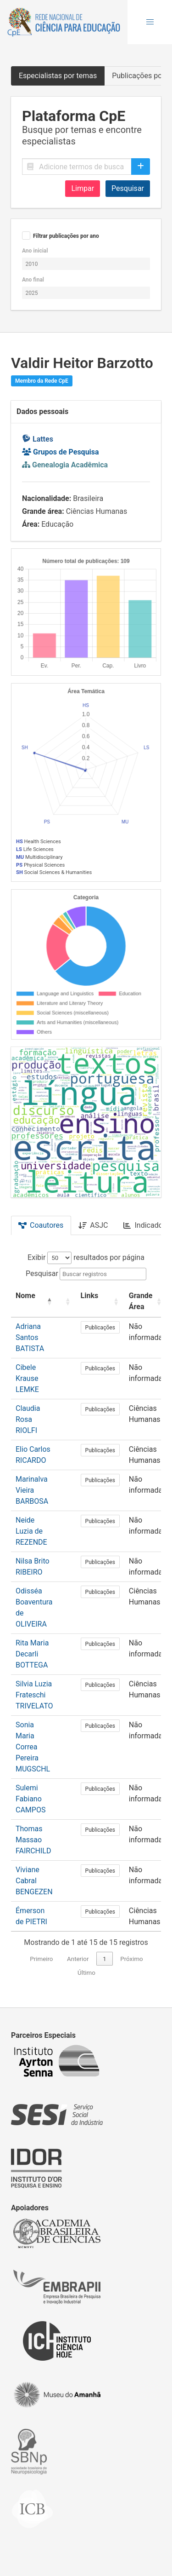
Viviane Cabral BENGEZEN (34, 1880)
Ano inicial (35, 250)
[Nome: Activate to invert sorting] (34, 1301)
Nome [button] (25, 1295)
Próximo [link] (131, 1958)
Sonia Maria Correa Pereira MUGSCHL (33, 1746)
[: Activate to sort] (67, 1301)
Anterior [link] (78, 1958)
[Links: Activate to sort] (100, 1301)
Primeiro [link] (41, 1958)
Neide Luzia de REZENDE (31, 1531)
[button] (150, 22)
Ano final (33, 279)
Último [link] (86, 1972)
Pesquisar (127, 188)
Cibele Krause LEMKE (27, 1378)
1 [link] (104, 1958)
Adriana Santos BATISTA (30, 1337)
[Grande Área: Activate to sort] (145, 1301)
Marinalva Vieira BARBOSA (32, 1490)
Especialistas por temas (58, 75)
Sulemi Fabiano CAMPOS (30, 1798)
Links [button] (90, 1295)
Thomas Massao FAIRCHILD (33, 1839)
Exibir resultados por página (86, 1257)
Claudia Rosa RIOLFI (28, 1419)
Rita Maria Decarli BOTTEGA (32, 1654)
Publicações (100, 1327)
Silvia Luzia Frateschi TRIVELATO (34, 1694)
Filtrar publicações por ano (66, 236)
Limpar (82, 188)
